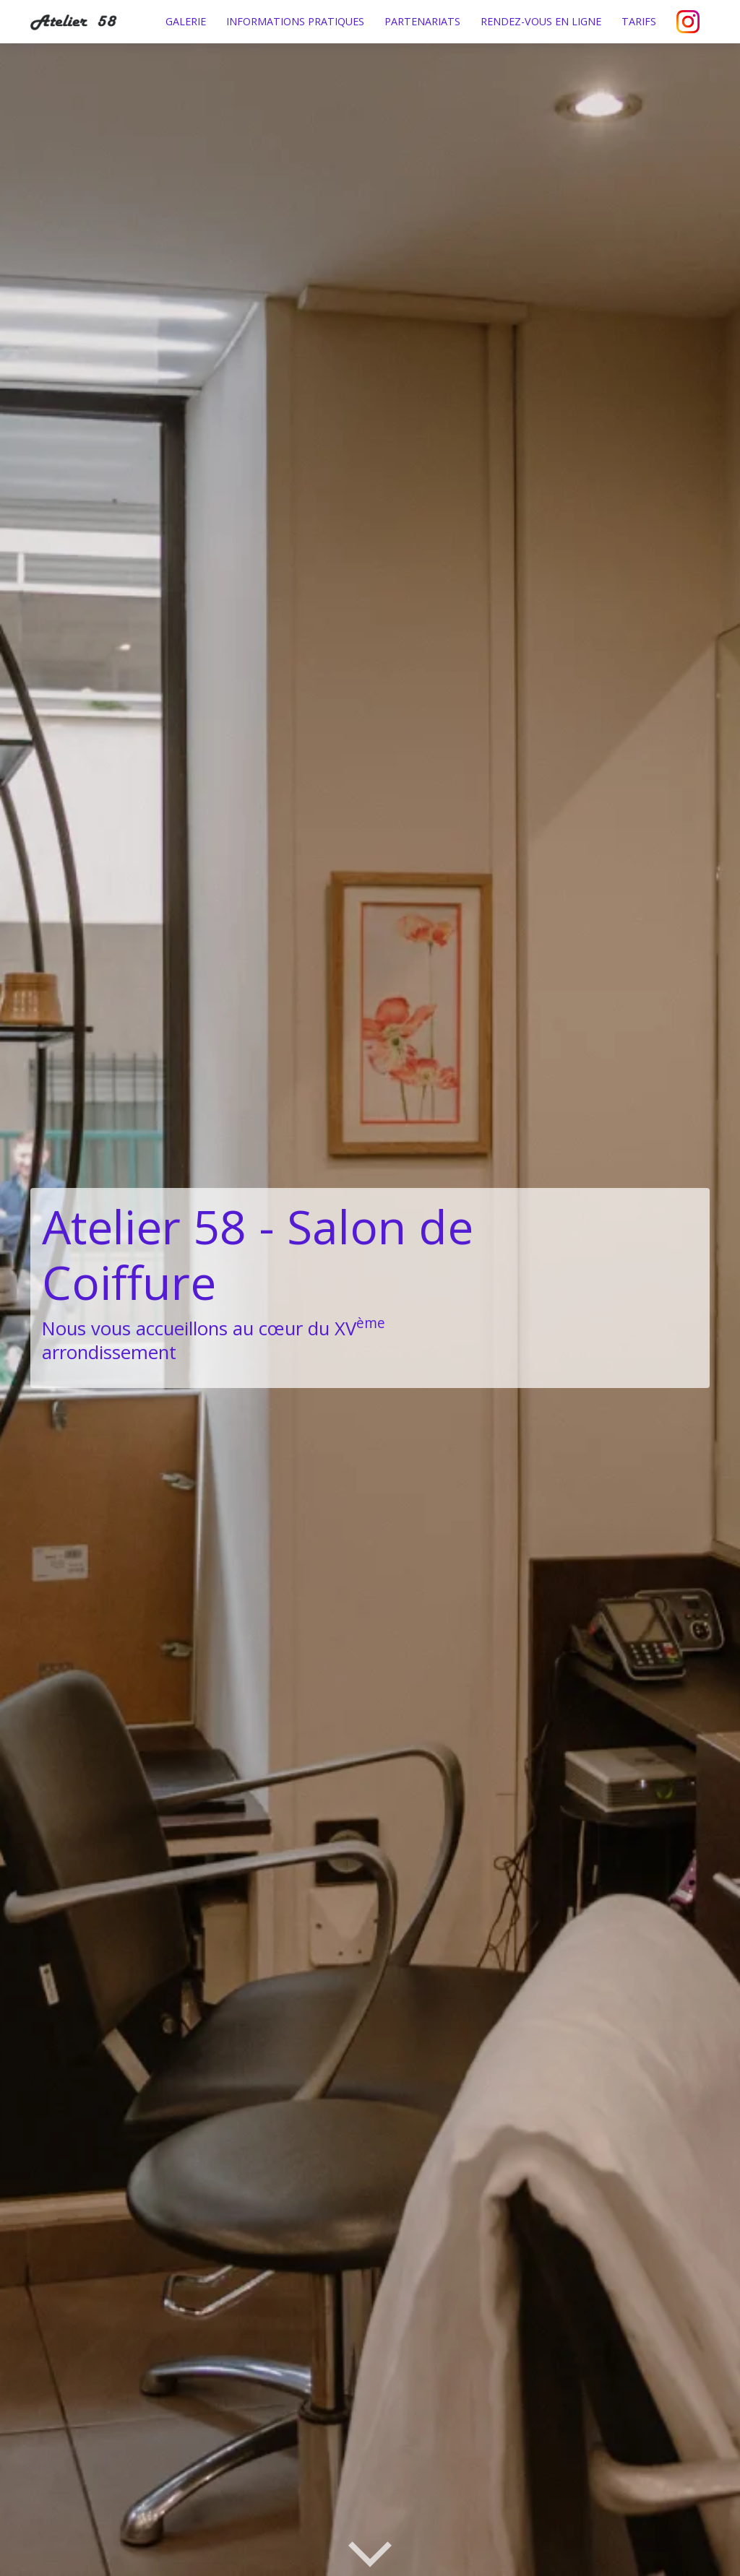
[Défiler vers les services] (370, 2553)
